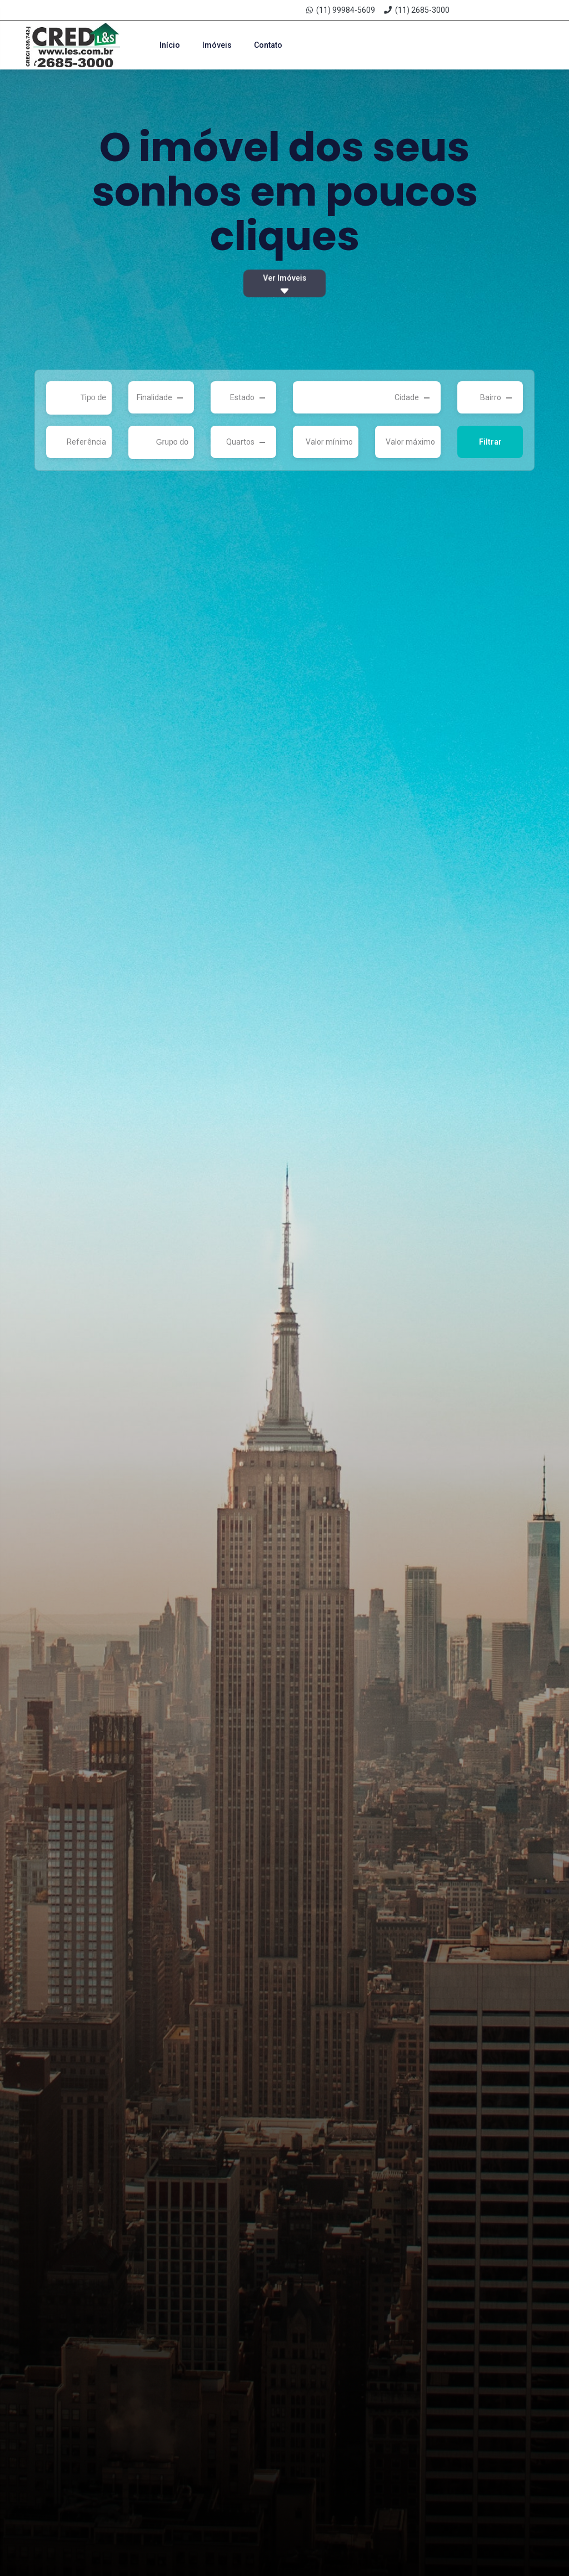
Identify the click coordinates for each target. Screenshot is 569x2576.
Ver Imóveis (284, 285)
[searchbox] (81, 398)
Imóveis (217, 45)
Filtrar (490, 441)
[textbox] (156, 397)
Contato (268, 45)
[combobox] (79, 398)
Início (169, 45)
